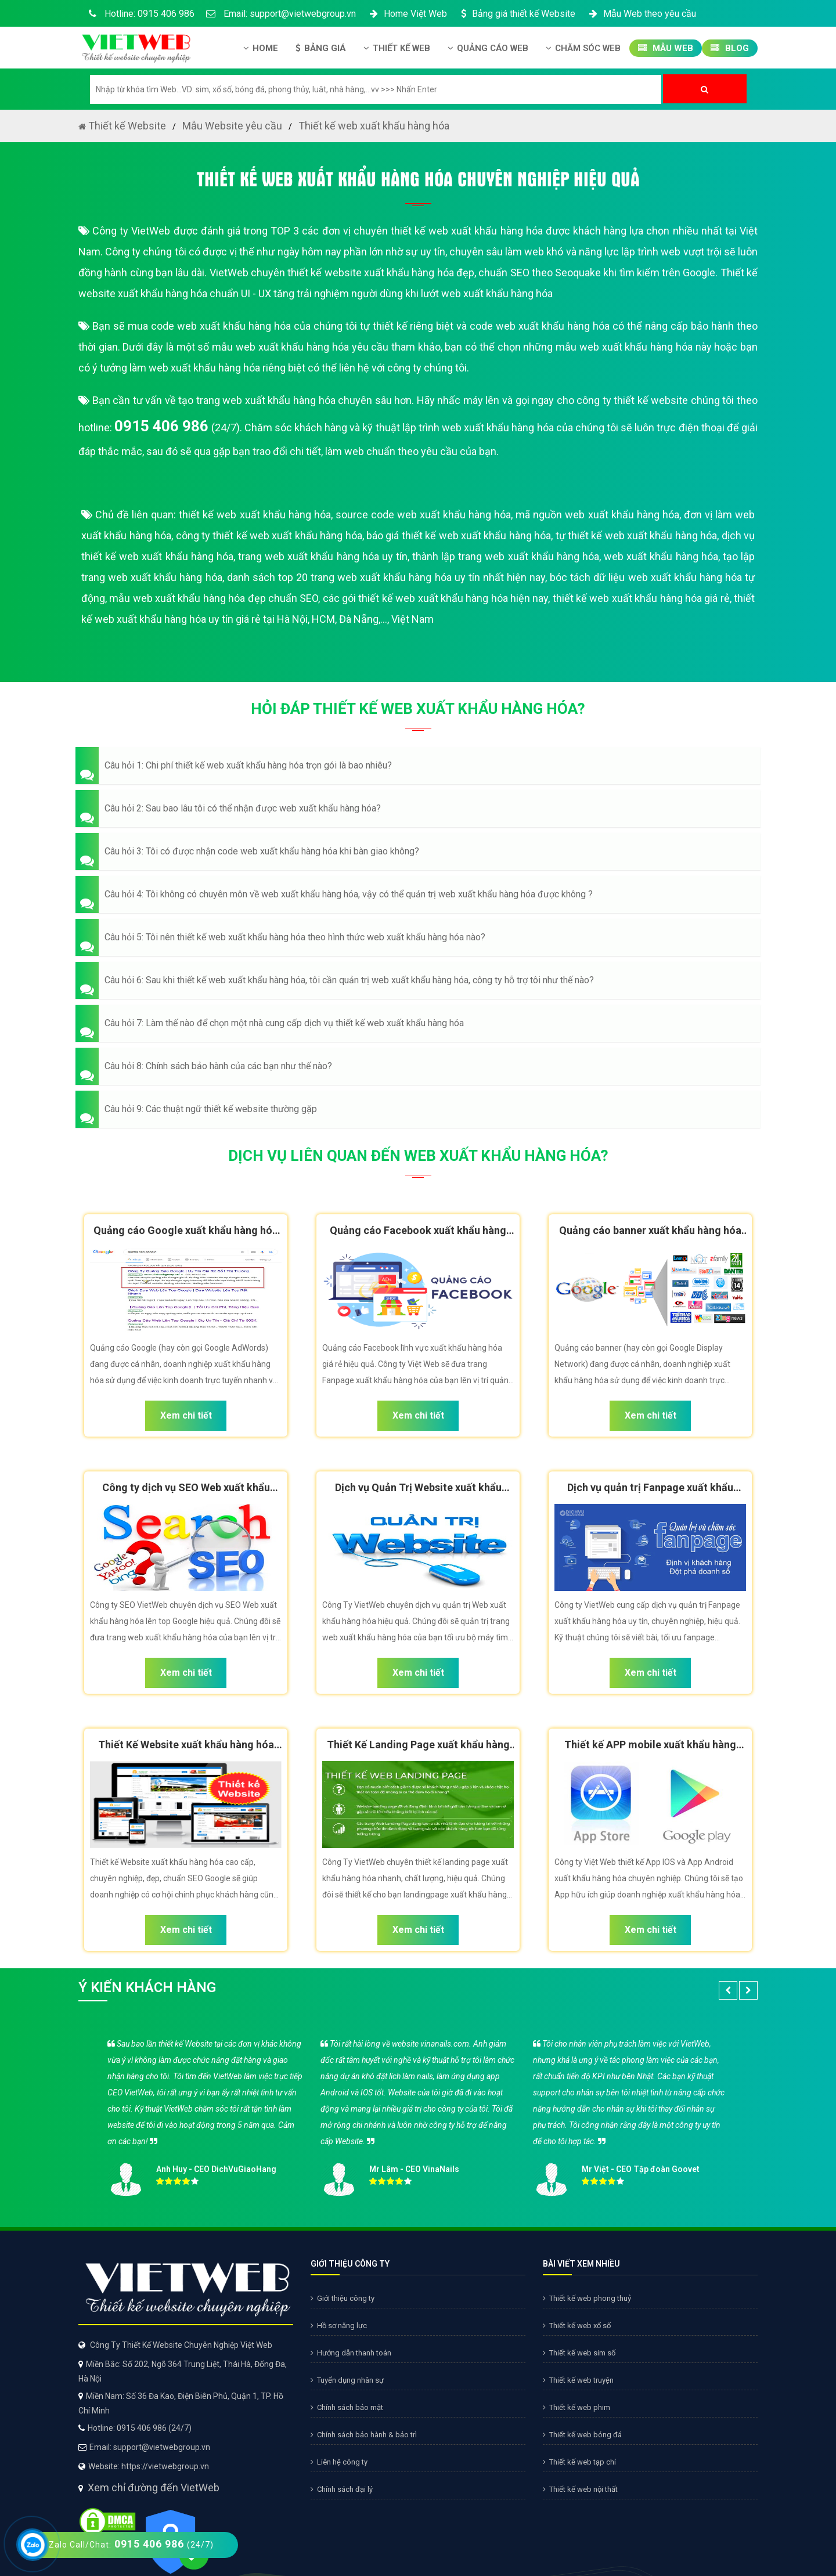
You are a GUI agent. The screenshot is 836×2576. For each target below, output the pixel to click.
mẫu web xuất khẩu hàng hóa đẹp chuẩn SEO (213, 598)
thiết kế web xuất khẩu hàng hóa (254, 514)
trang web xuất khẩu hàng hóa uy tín (323, 556)
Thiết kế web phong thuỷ (587, 2298)
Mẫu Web (665, 48)
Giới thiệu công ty (342, 2298)
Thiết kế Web (396, 48)
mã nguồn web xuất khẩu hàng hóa (597, 514)
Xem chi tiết (186, 1415)
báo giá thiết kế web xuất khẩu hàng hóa (458, 535)
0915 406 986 (161, 426)
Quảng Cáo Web (488, 48)
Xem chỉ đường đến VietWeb (153, 2487)
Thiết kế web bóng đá (582, 2434)
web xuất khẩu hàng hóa (661, 556)
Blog (730, 48)
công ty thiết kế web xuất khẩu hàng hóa (269, 535)
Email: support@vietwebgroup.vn (281, 13)
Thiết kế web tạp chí (579, 2462)
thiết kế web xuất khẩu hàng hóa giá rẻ (641, 598)
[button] (418, 765)
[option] (418, 2114)
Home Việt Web (407, 13)
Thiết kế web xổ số (577, 2325)
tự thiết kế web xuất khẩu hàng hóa (637, 535)
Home (260, 48)
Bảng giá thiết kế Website (517, 13)
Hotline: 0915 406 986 (139, 13)
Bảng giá (321, 48)
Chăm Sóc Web (583, 48)
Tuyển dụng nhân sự (347, 2380)
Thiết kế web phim (576, 2407)
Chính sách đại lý (342, 2489)
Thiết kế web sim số (579, 2352)
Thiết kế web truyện (578, 2380)
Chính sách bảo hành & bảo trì (364, 2434)
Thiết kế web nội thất (580, 2489)
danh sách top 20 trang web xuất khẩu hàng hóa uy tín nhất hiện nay (386, 577)
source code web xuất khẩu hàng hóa (423, 514)
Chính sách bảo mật (347, 2407)
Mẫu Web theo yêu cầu (641, 13)
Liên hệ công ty (339, 2462)
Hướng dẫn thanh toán (351, 2352)
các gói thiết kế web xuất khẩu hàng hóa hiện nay (436, 598)
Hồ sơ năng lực (339, 2325)
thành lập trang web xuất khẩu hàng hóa (505, 556)
